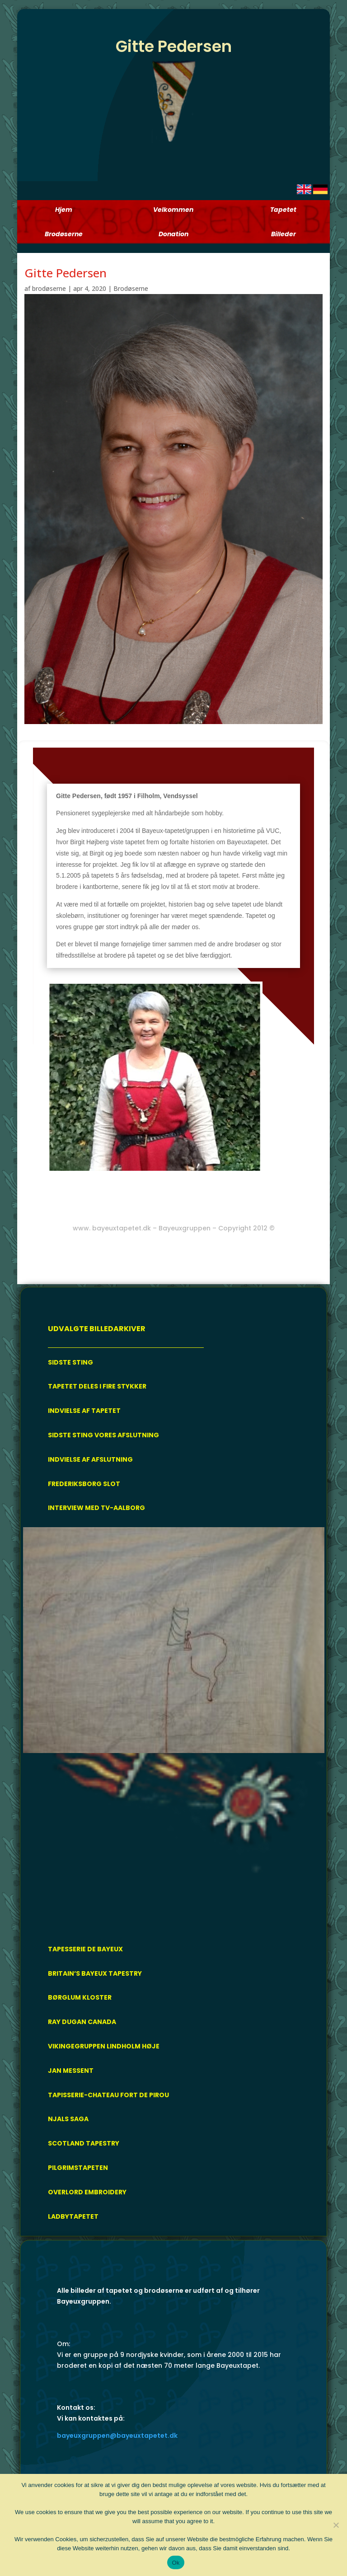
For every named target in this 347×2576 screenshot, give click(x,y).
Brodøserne (130, 288)
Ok (175, 2562)
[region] (173, 1729)
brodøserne (49, 288)
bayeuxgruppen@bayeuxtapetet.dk (117, 2435)
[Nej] (335, 2524)
